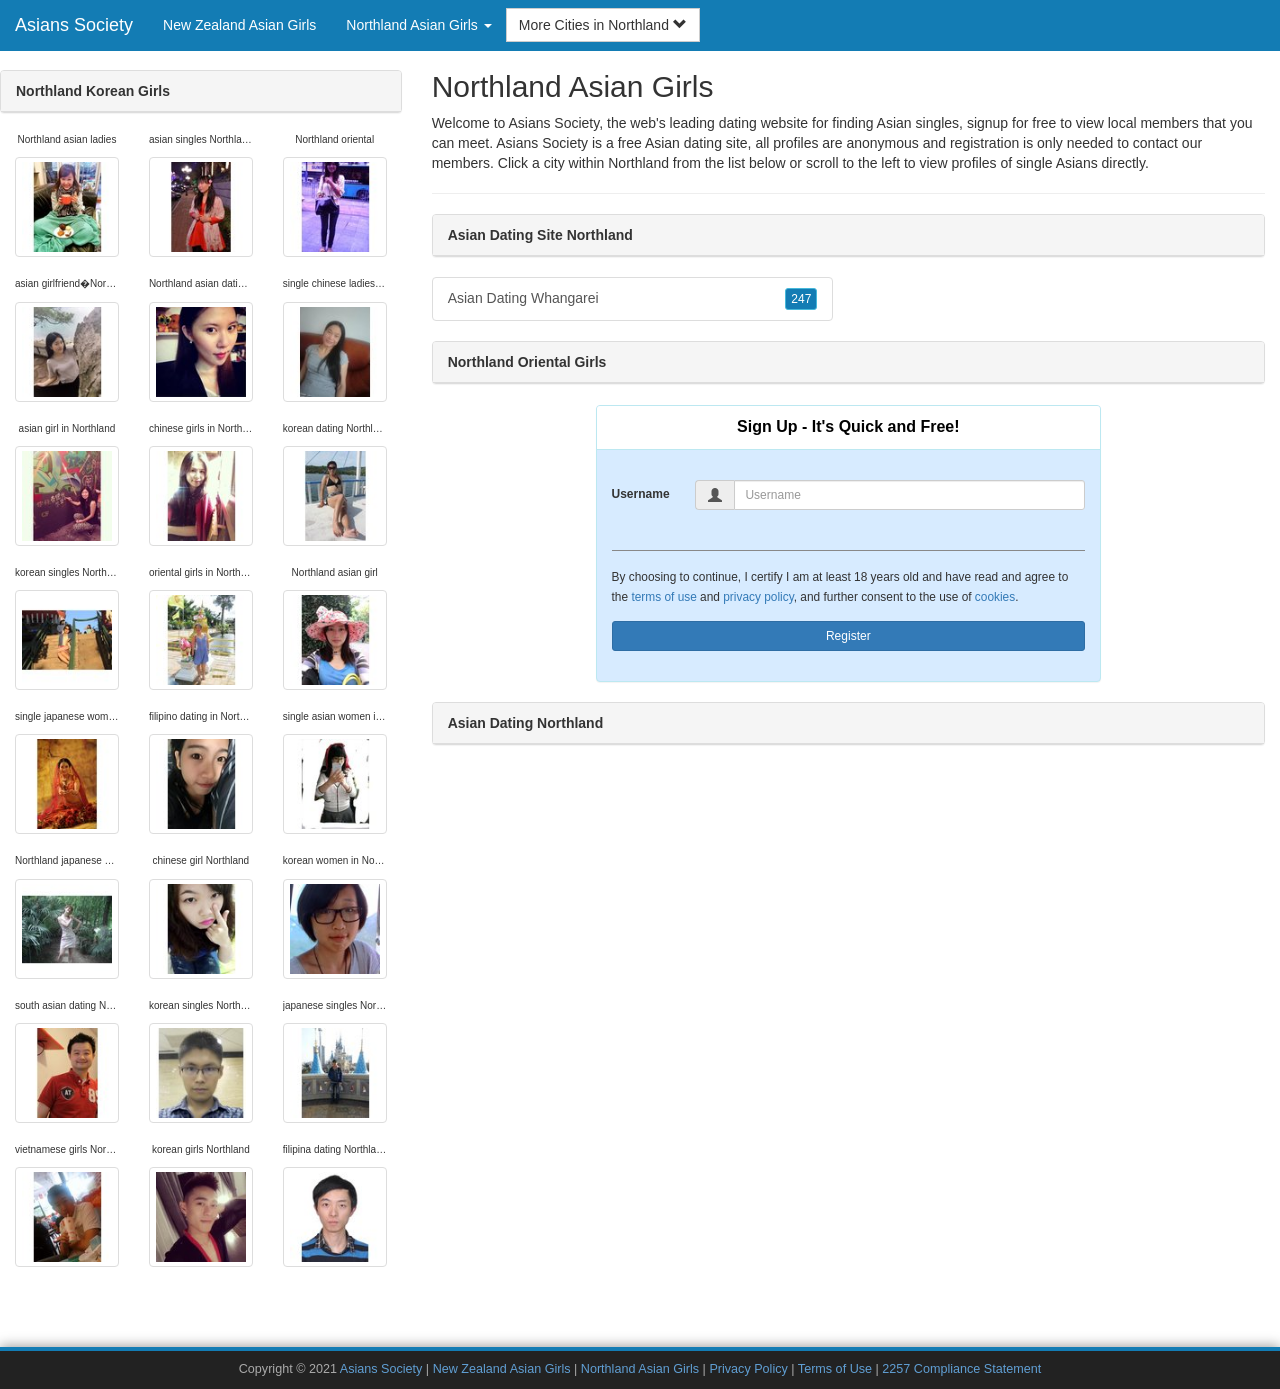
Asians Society (74, 25)
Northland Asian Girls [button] (418, 25)
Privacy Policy (748, 1369)
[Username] (909, 495)
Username (641, 494)
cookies (995, 597)
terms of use (663, 597)
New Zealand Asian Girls (239, 25)
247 (801, 299)
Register (848, 636)
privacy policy (758, 597)
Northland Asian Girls (640, 1369)
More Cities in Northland (603, 25)
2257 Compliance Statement (961, 1369)
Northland (638, 163)
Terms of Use (835, 1369)
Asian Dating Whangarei (633, 299)
